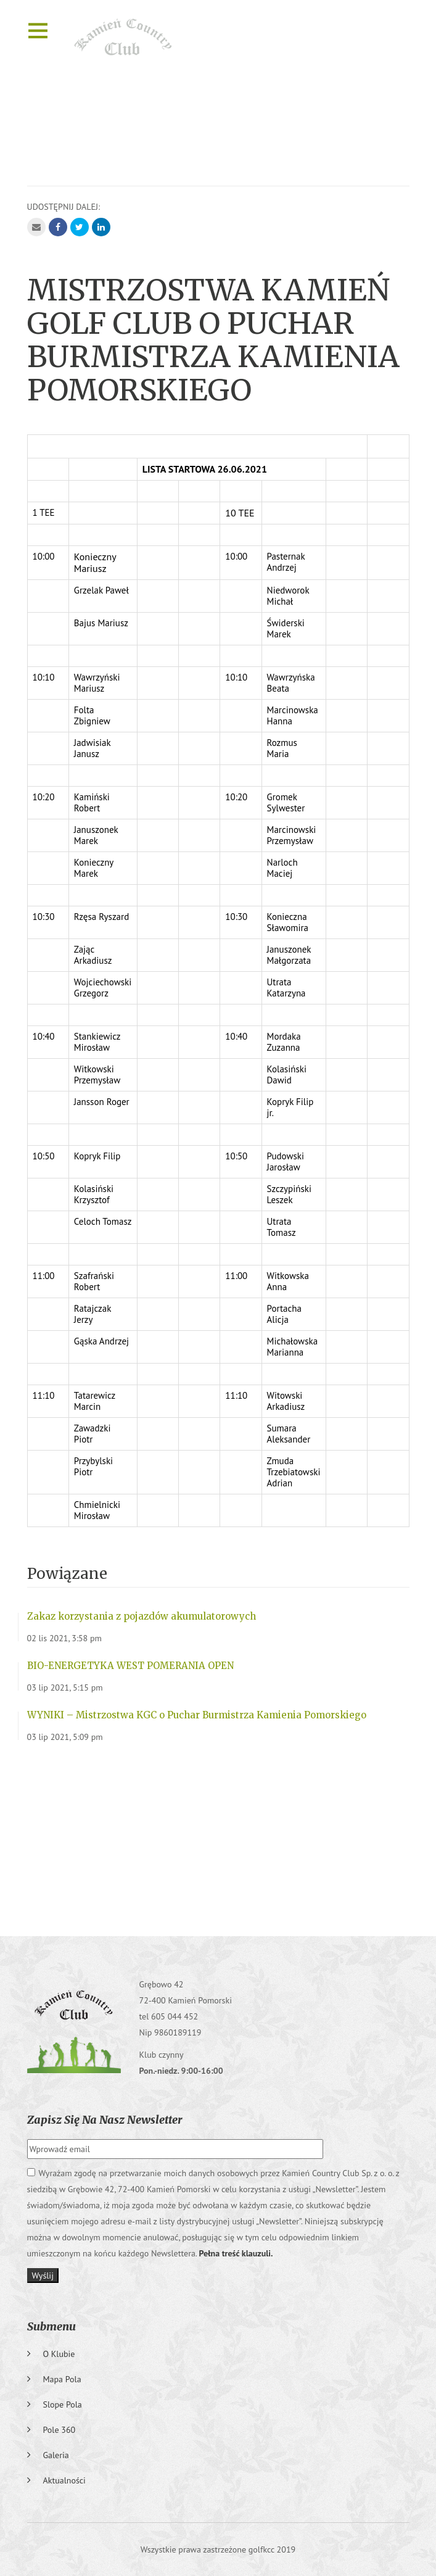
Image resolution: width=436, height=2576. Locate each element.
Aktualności (64, 2480)
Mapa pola (62, 2379)
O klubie (59, 2353)
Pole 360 (59, 2429)
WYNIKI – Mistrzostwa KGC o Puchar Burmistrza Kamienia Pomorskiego (196, 1715)
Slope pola (62, 2404)
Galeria (56, 2455)
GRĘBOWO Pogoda (218, 1834)
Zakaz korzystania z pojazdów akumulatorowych (141, 1616)
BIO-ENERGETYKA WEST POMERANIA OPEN (130, 1665)
